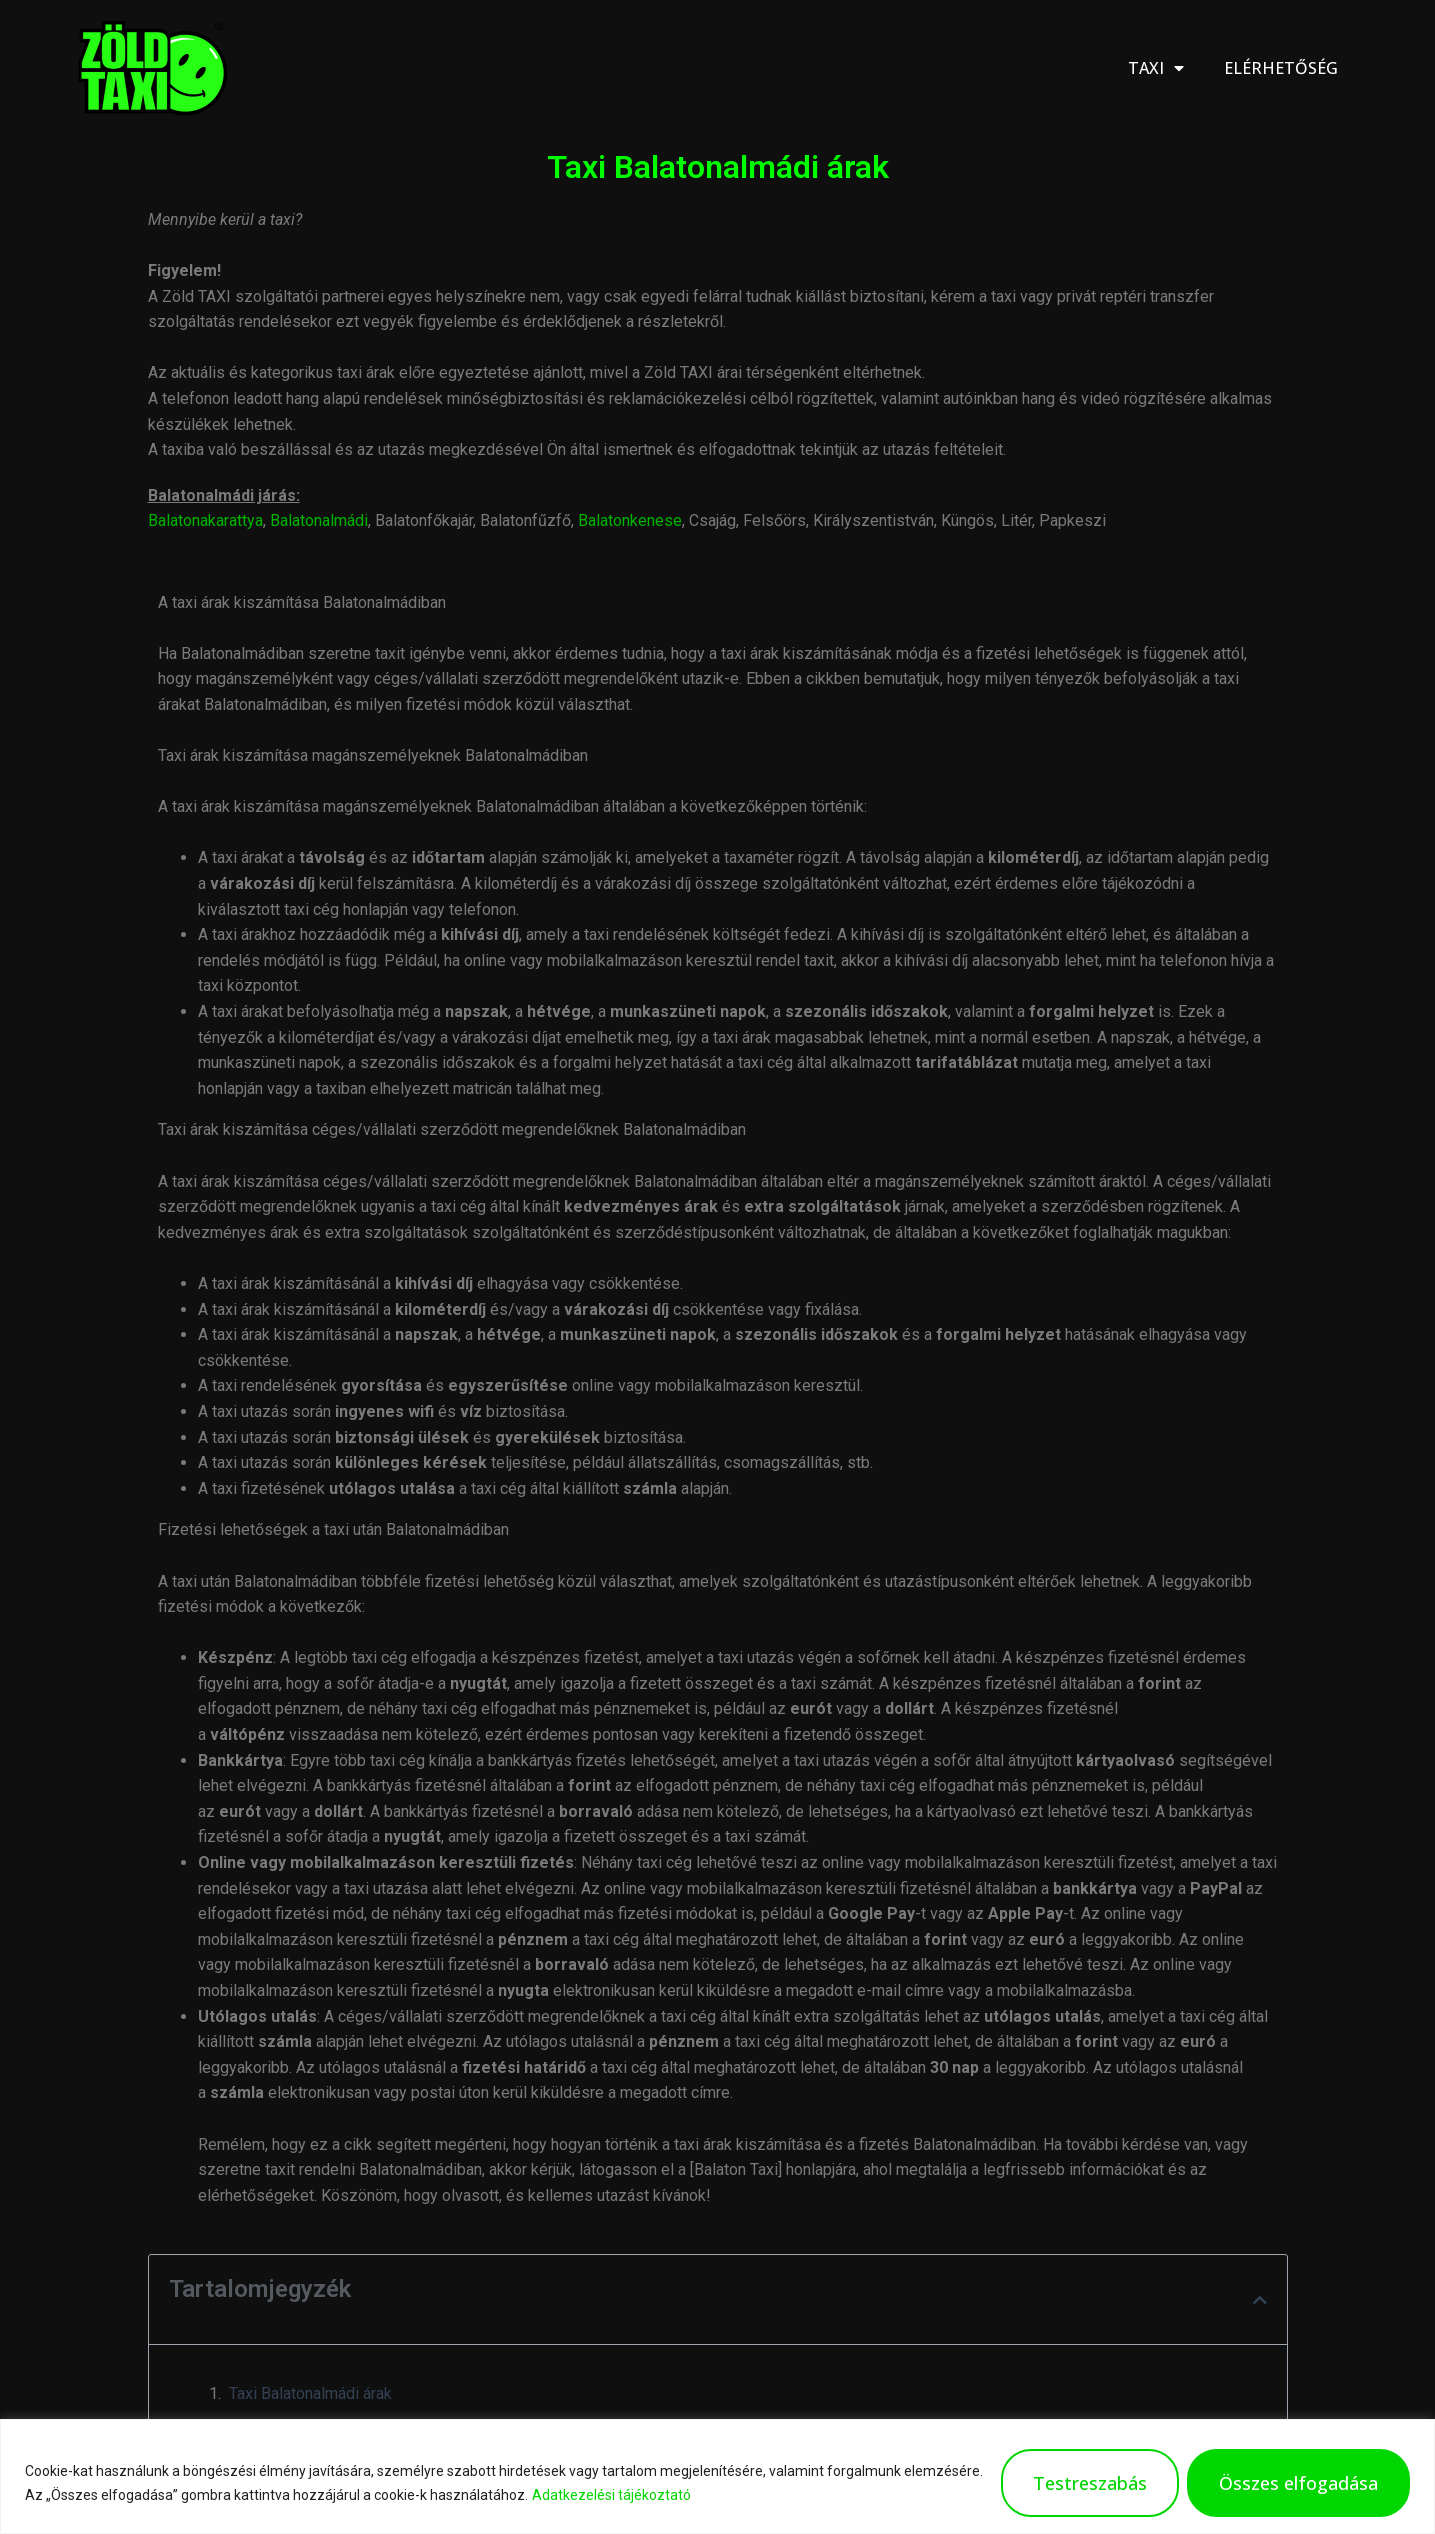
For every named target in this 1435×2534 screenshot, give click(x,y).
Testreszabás (1090, 2483)
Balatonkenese (630, 520)
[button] (1260, 2300)
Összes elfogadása (1298, 2483)
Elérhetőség (1281, 68)
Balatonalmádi (319, 520)
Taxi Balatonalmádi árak (310, 2393)
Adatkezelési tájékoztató (611, 2495)
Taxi (1156, 68)
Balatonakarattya (205, 520)
